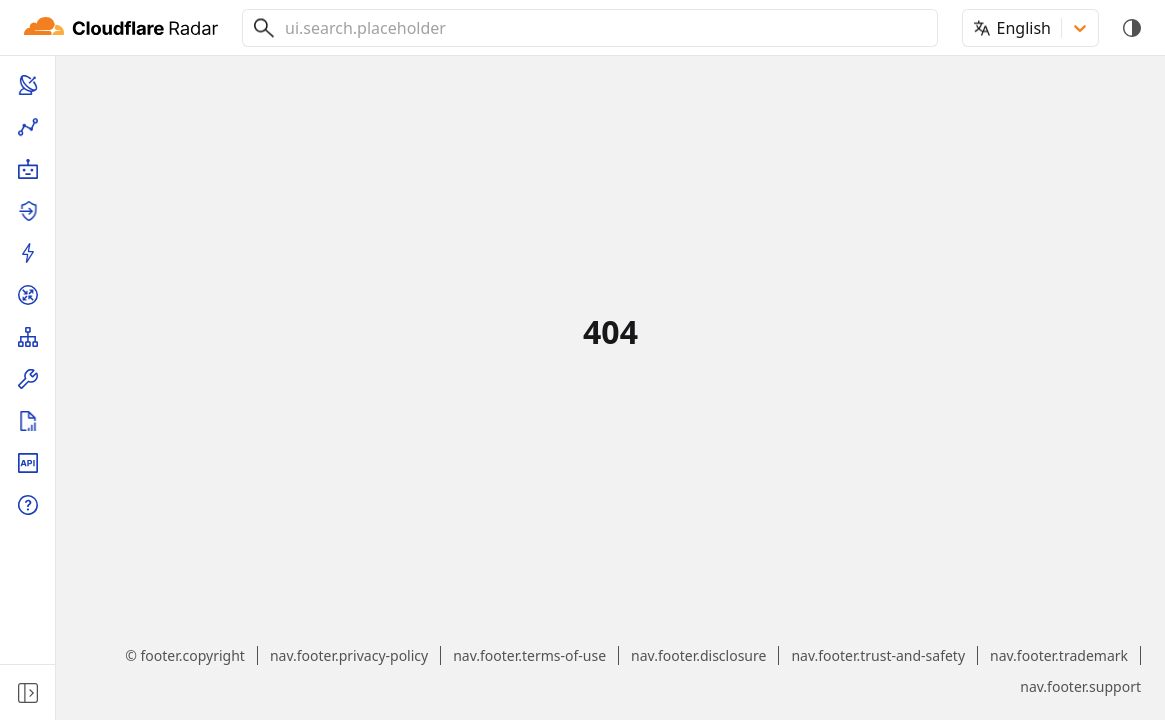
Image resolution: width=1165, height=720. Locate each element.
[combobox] (603, 28)
